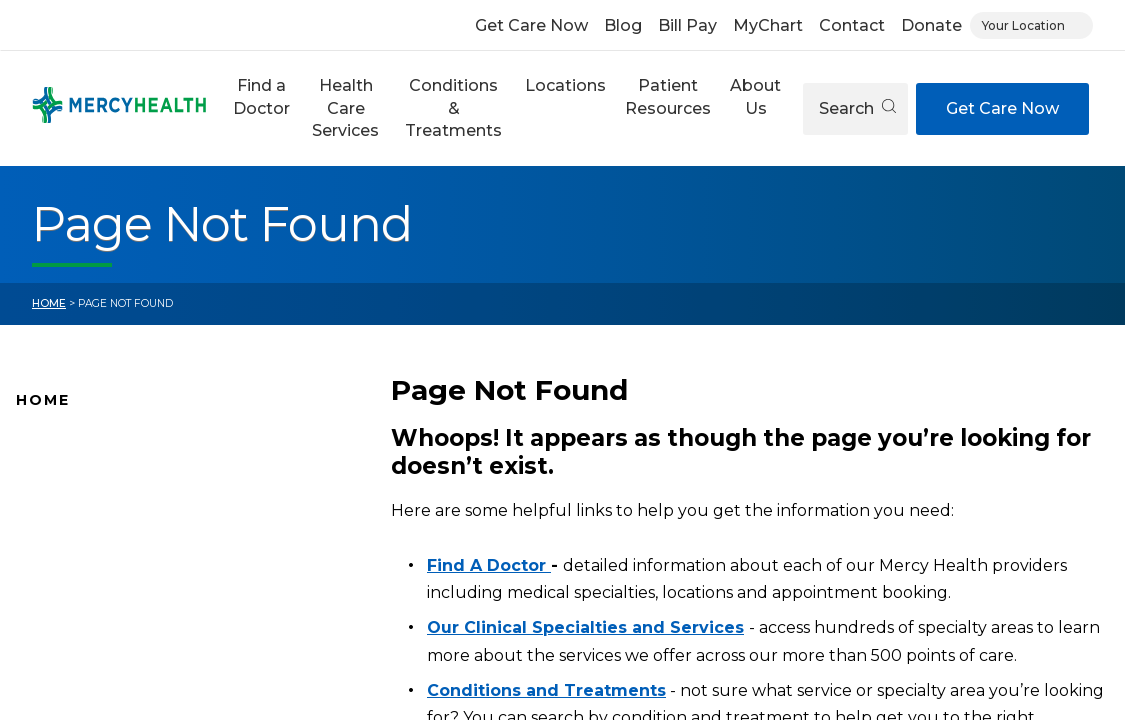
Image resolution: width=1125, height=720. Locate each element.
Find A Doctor (67, 475)
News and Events (80, 570)
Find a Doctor (261, 96)
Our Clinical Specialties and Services (585, 627)
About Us (755, 96)
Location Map (67, 507)
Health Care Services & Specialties (142, 696)
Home (49, 303)
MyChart (768, 25)
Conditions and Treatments (119, 664)
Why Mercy (57, 444)
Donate (931, 25)
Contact (852, 25)
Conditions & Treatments (453, 108)
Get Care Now (531, 25)
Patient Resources (668, 96)
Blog (623, 25)
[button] (261, 108)
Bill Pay (687, 25)
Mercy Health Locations (104, 538)
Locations (565, 85)
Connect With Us (79, 601)
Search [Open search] (857, 108)
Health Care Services (345, 108)
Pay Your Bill (61, 633)
